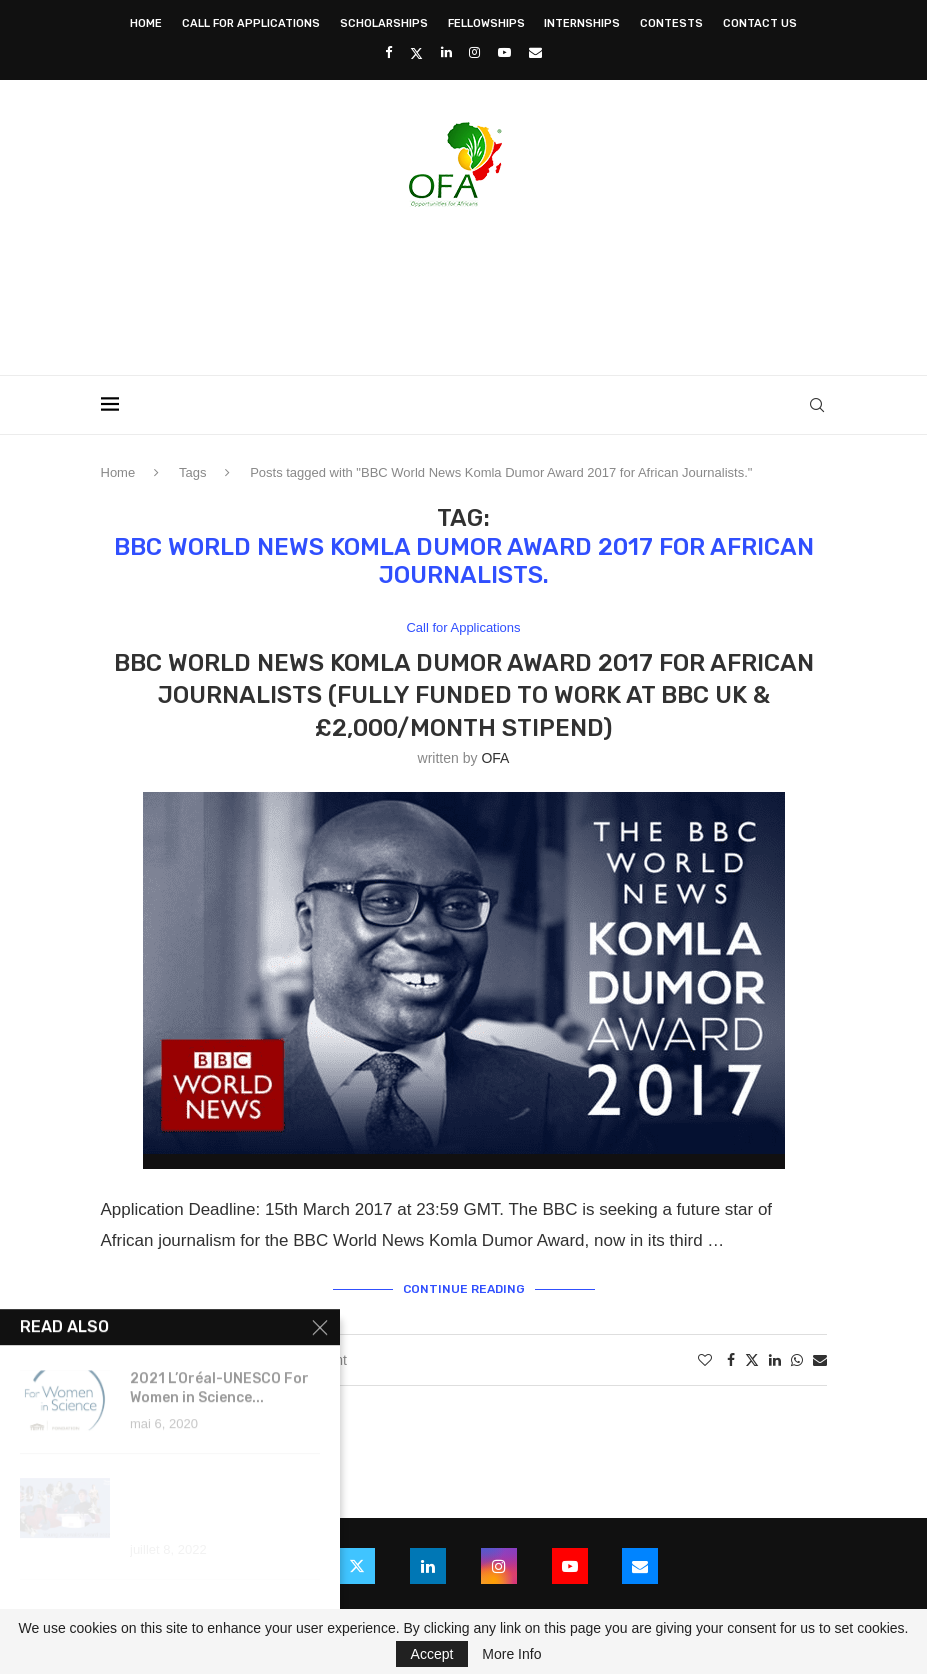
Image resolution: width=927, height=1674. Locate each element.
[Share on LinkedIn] (775, 1360)
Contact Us (760, 23)
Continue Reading (464, 1289)
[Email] (535, 52)
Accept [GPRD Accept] (432, 1654)
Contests (671, 23)
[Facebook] (388, 52)
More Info (511, 1654)
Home (146, 23)
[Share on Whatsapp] (797, 1360)
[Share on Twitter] (752, 1359)
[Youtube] (504, 52)
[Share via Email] (820, 1360)
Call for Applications (251, 23)
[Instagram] (474, 52)
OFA (495, 758)
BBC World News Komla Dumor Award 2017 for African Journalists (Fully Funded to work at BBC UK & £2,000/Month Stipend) (464, 695)
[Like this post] (705, 1360)
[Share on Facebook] (731, 1360)
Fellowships (486, 23)
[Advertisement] (464, 285)
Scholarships (384, 23)
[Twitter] (416, 53)
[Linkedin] (446, 52)
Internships (582, 23)
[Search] (817, 405)
